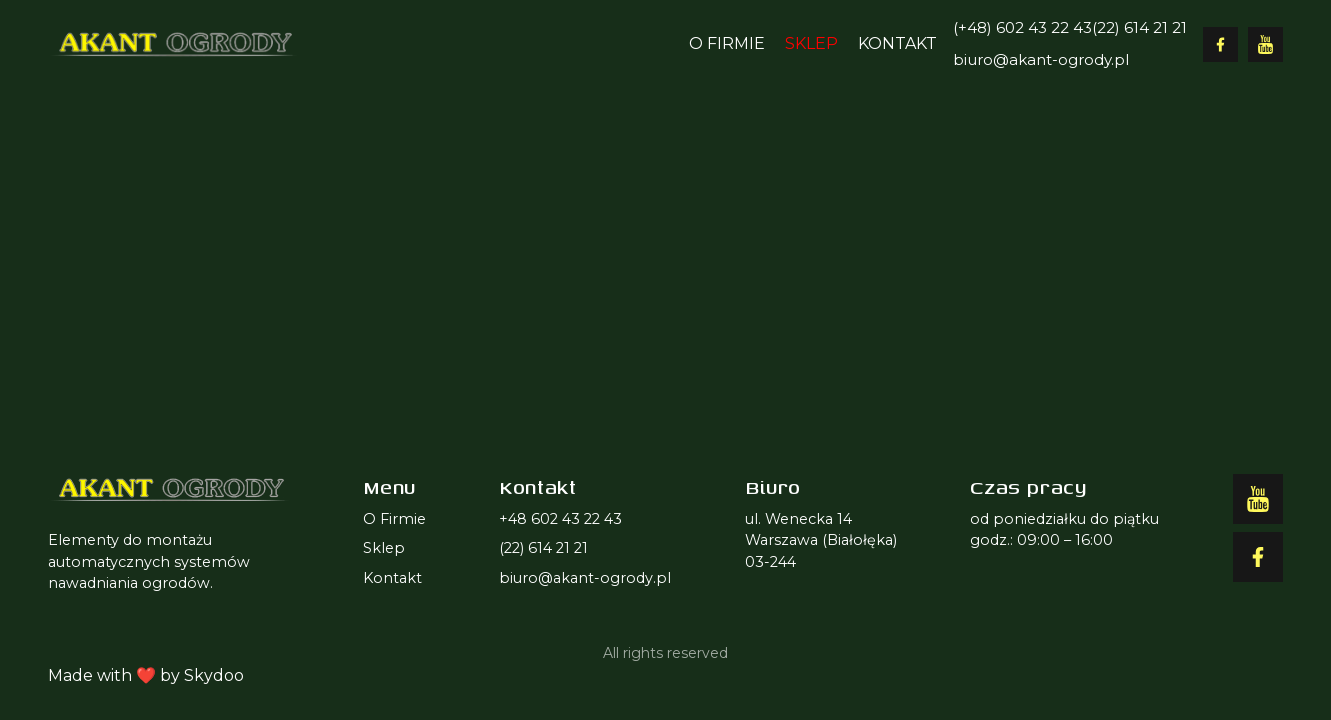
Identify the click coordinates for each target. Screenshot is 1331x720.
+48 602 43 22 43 (560, 519)
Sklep (811, 43)
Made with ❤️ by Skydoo (146, 675)
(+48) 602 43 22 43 (1022, 27)
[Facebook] (1220, 44)
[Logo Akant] (172, 44)
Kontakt (897, 43)
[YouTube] (1265, 44)
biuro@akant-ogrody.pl (1041, 59)
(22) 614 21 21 (1139, 27)
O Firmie (727, 43)
